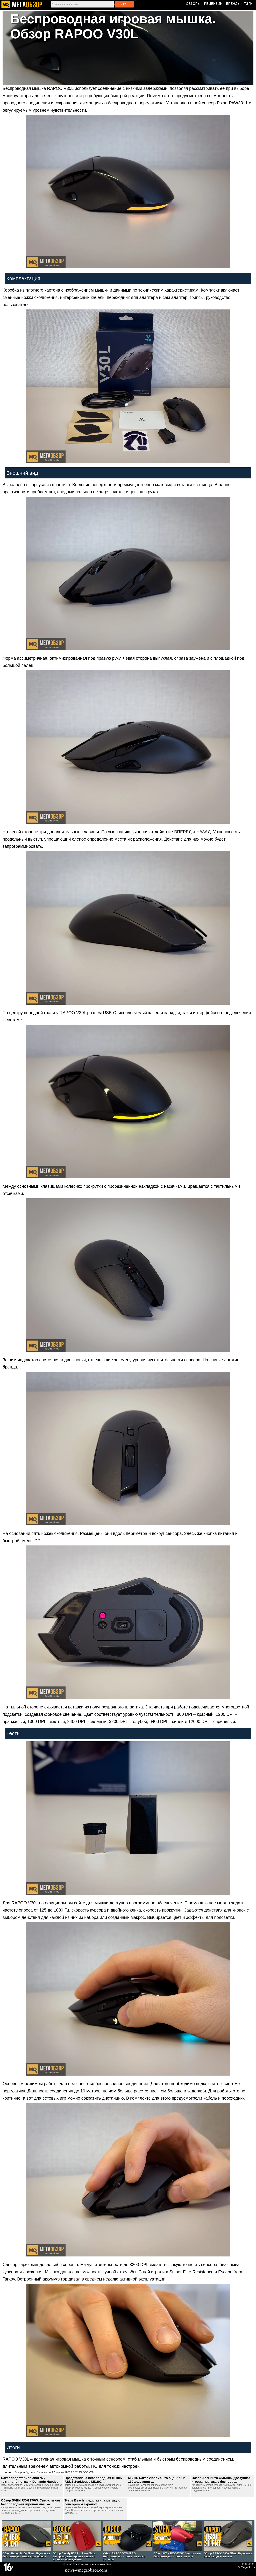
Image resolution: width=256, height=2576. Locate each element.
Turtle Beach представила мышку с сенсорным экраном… (92, 2502)
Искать (124, 4)
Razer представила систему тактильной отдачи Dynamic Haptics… (31, 2479)
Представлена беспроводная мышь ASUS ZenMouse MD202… (93, 2479)
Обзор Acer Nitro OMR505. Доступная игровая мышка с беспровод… (221, 2479)
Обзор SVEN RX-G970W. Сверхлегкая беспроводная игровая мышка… (30, 2502)
